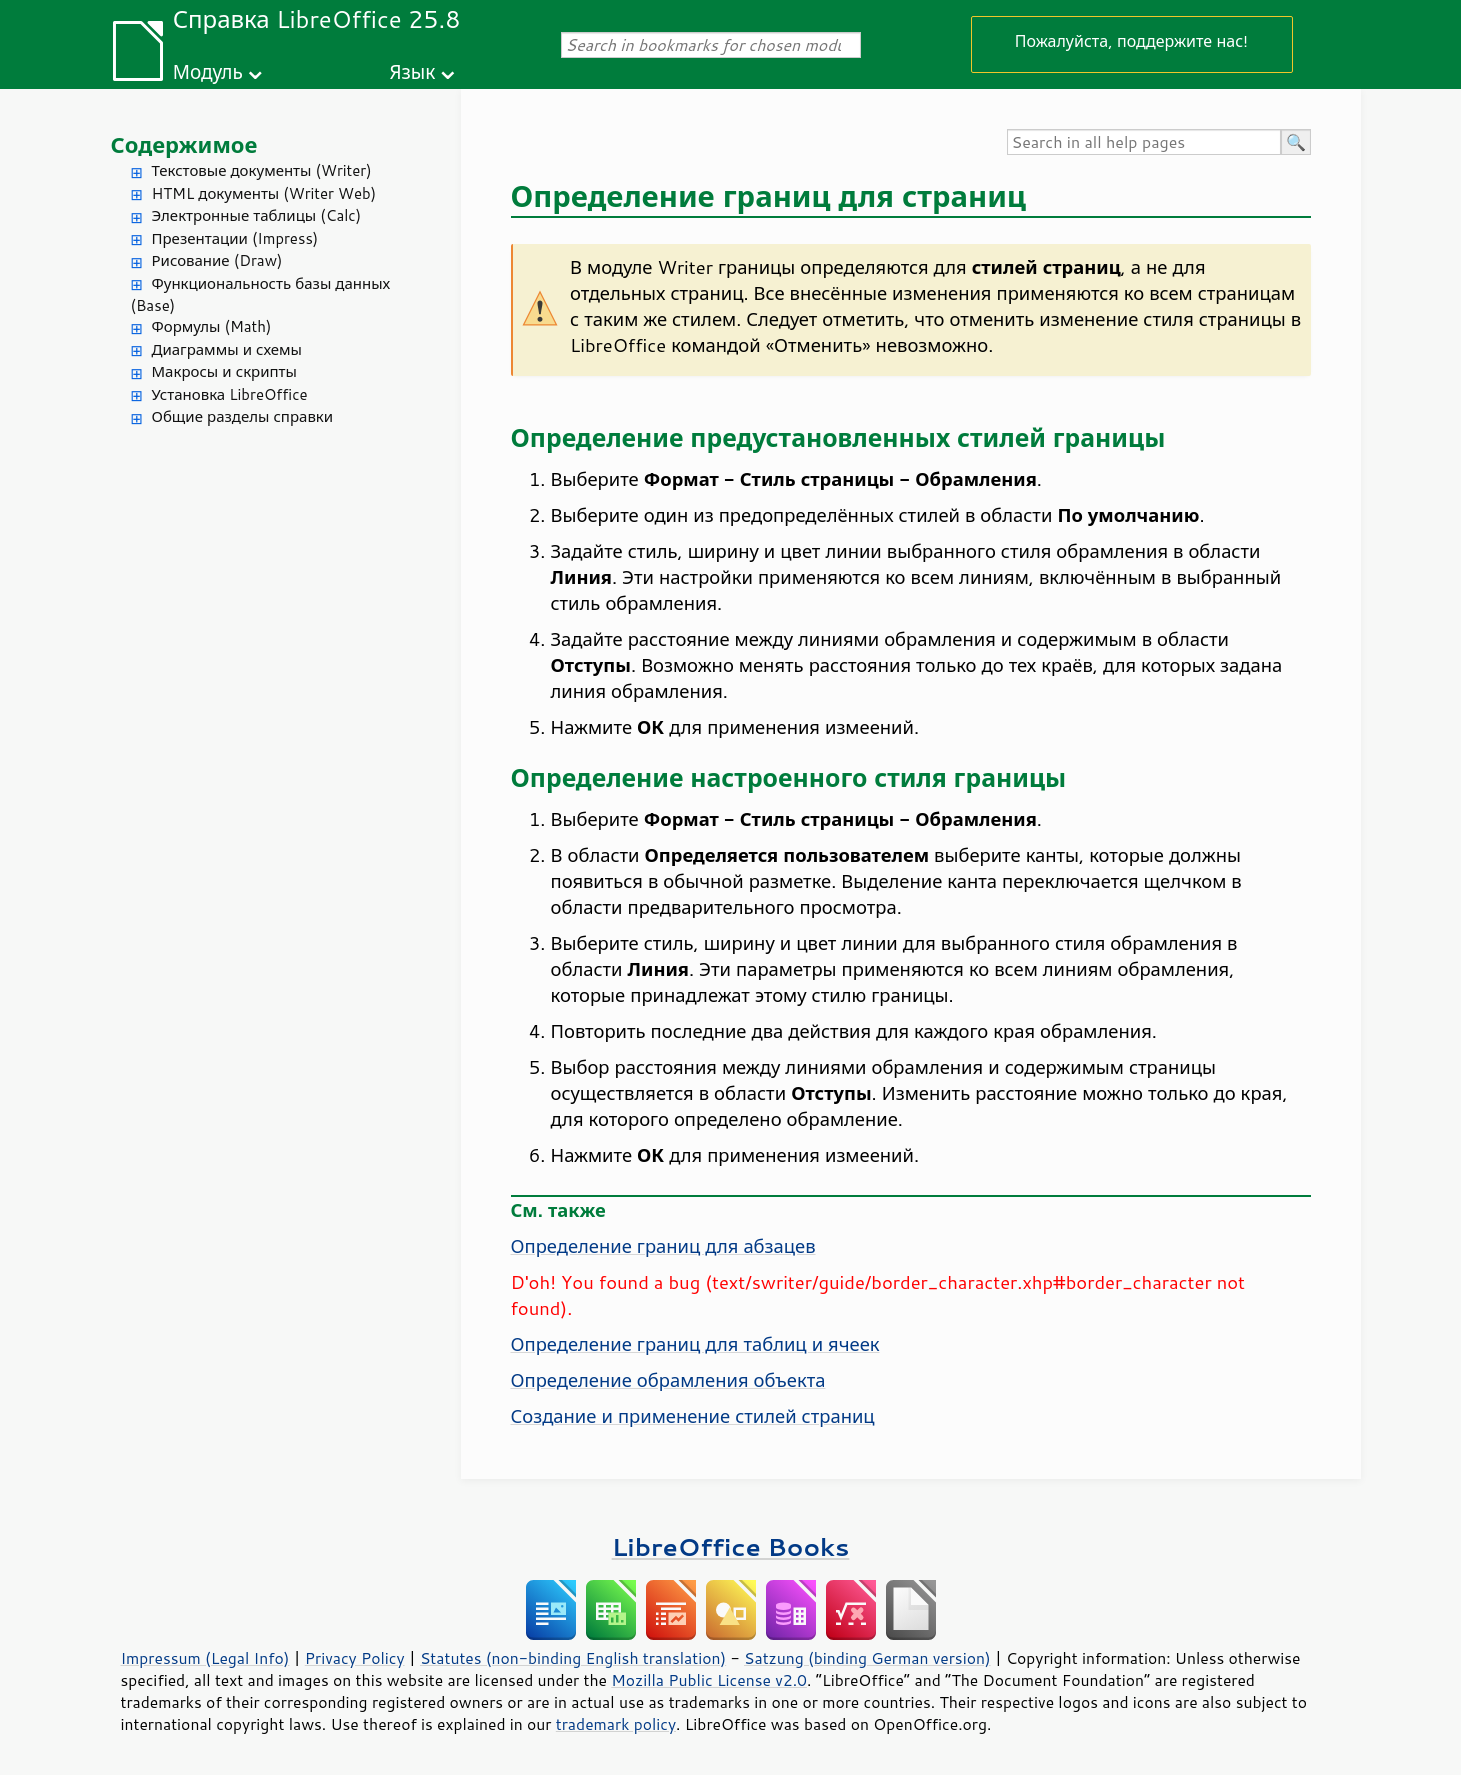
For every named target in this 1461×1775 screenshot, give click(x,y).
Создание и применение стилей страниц (693, 1416)
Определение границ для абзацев (663, 1246)
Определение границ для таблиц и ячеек (695, 1344)
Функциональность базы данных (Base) (261, 295)
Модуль (208, 71)
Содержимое (184, 144)
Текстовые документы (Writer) (262, 170)
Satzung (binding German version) (867, 1658)
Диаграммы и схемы (227, 349)
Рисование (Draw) (217, 260)
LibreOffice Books (731, 1546)
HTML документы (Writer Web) (264, 193)
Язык (412, 71)
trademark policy (616, 1724)
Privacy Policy (355, 1658)
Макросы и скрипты (224, 371)
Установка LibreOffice (230, 394)
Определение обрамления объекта (668, 1380)
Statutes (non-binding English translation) (573, 1658)
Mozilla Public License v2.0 (709, 1680)
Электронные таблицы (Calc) (257, 215)
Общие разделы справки (243, 416)
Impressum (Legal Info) (205, 1658)
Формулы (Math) (212, 326)
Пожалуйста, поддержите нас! (1131, 40)
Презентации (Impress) (235, 238)
